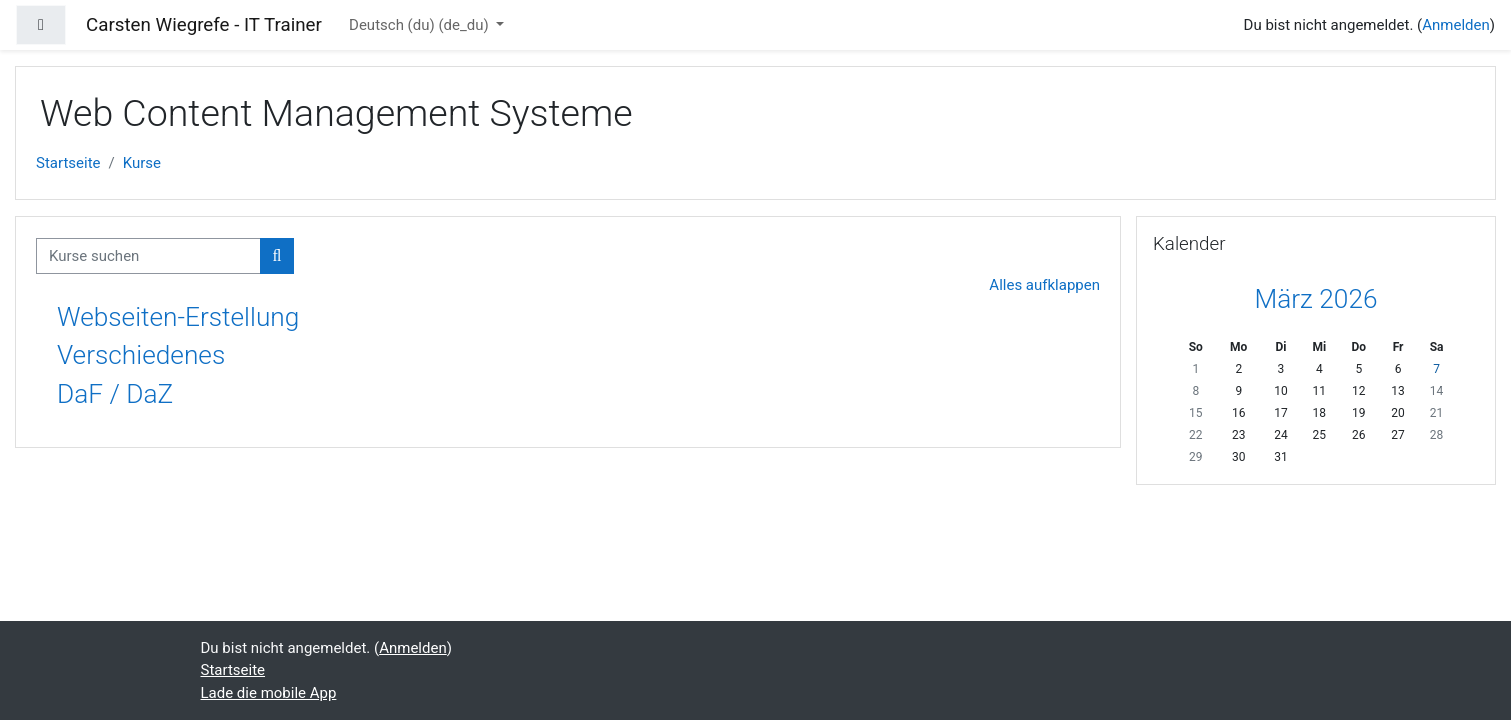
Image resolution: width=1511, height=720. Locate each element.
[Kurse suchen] (148, 256)
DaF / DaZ (115, 394)
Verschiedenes (141, 355)
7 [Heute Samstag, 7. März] (1436, 369)
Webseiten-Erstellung (178, 317)
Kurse (142, 163)
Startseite (68, 163)
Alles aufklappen (1044, 285)
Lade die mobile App (269, 693)
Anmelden (1456, 25)
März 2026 (1315, 299)
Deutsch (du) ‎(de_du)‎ (420, 25)
